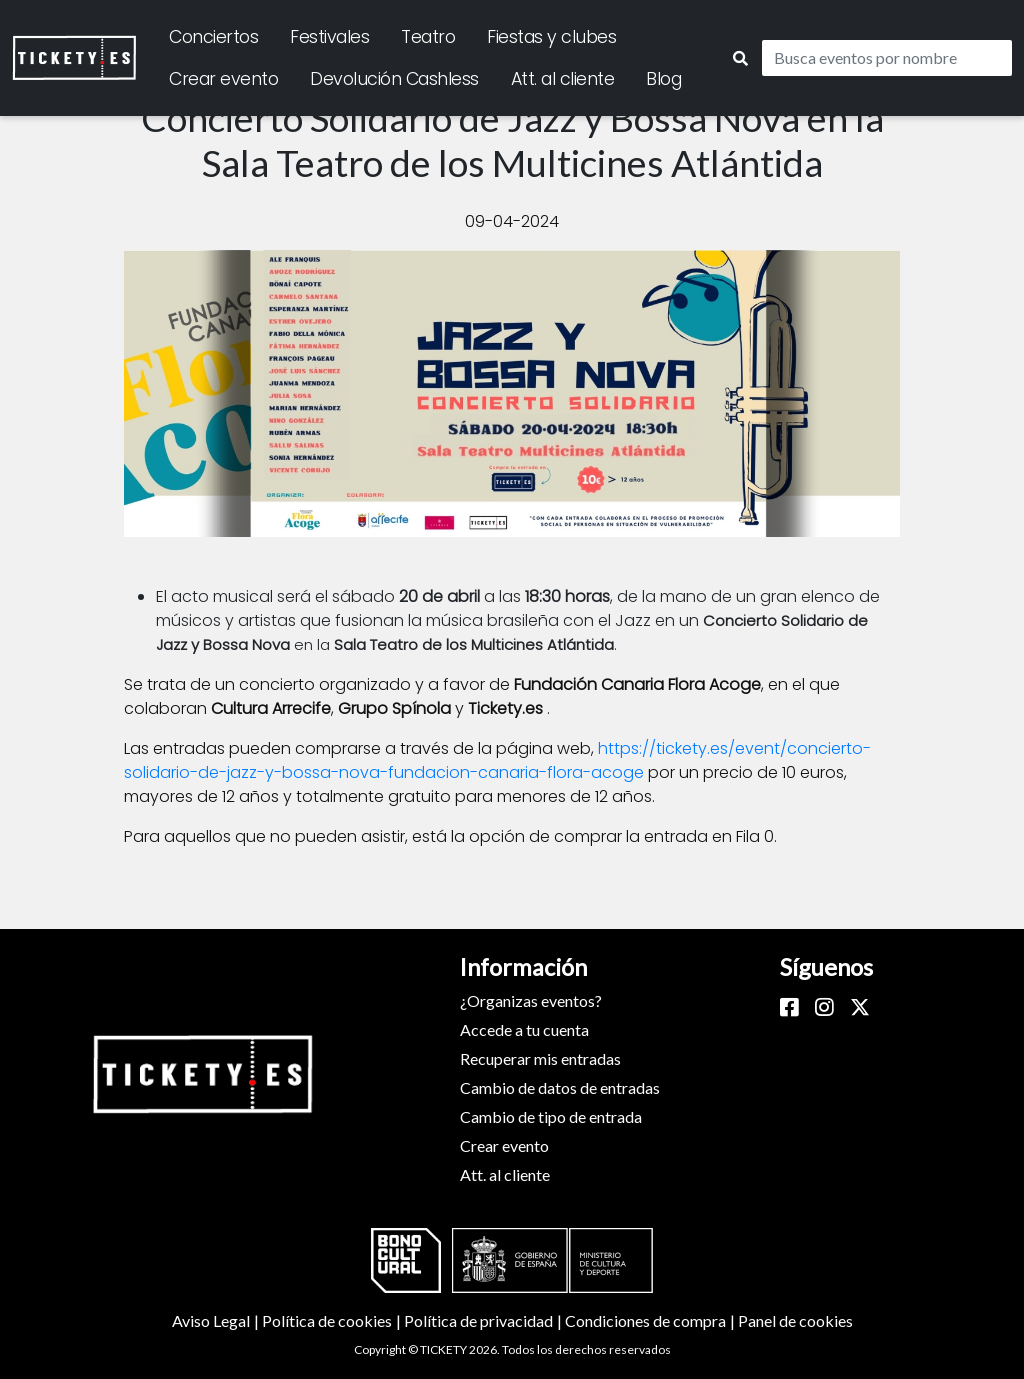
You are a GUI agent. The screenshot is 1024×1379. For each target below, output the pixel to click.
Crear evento (223, 79)
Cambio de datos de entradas (560, 1087)
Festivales (329, 37)
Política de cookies (333, 1320)
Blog (663, 79)
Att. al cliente (563, 79)
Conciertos (213, 37)
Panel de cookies (795, 1320)
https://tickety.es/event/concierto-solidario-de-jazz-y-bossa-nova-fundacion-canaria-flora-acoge (497, 760)
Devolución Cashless (394, 79)
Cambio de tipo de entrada (551, 1116)
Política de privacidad (484, 1320)
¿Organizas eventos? (531, 1000)
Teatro (428, 37)
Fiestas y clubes (551, 37)
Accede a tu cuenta (524, 1029)
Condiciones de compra (651, 1320)
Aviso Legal (217, 1320)
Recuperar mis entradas (540, 1058)
